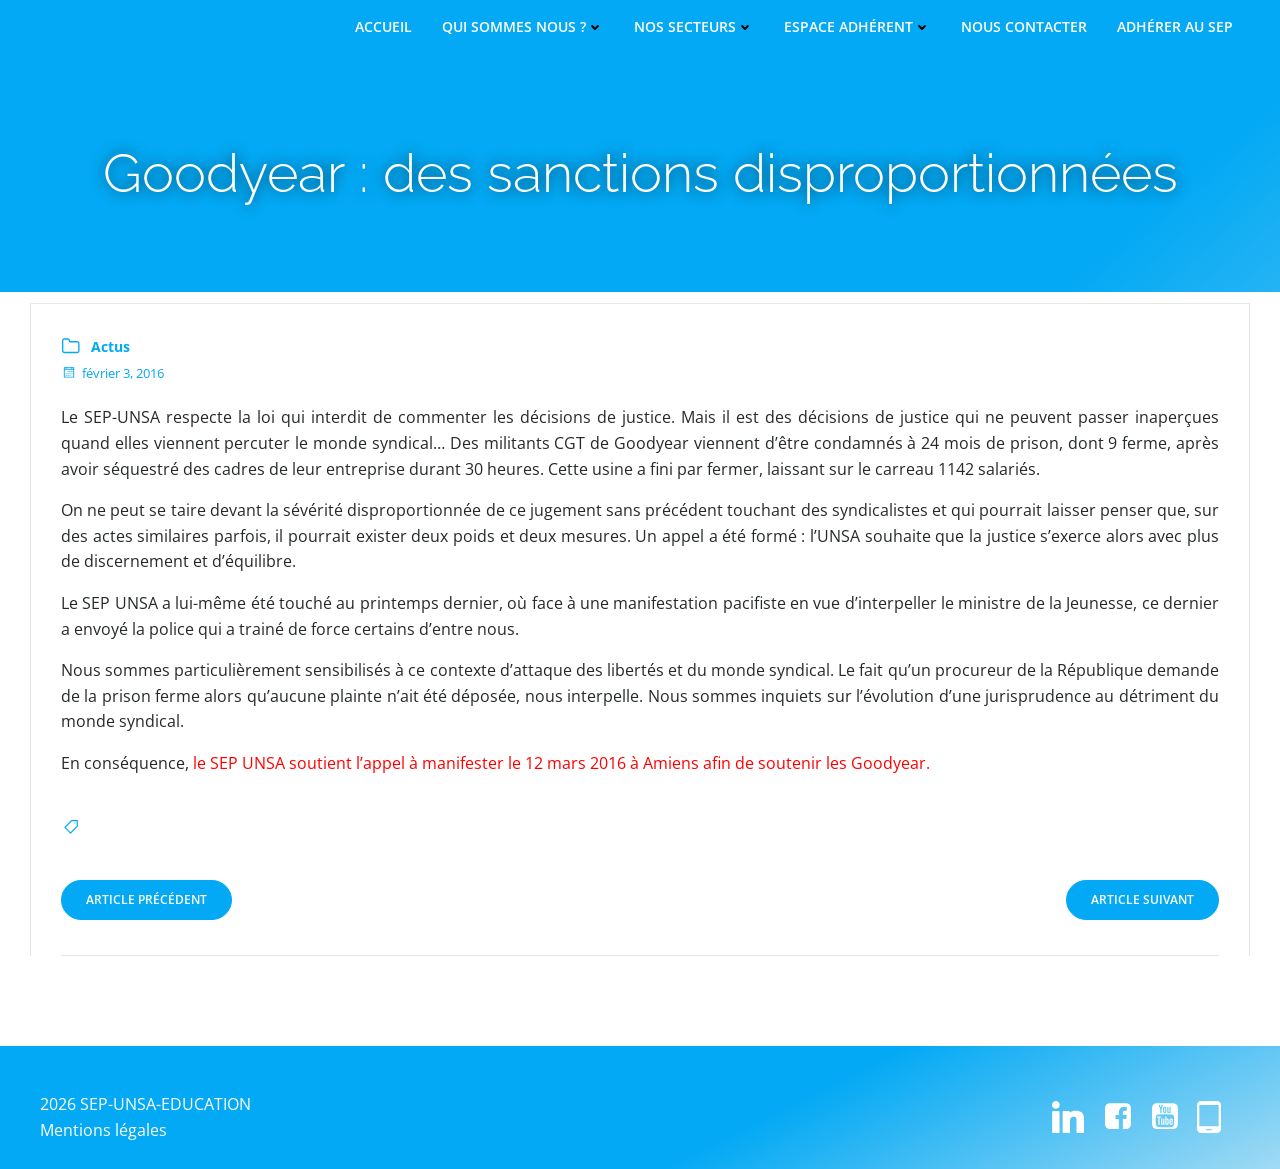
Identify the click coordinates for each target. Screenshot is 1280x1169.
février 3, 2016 (112, 373)
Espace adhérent (857, 27)
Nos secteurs (694, 27)
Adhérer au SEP (1175, 27)
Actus (110, 346)
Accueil (383, 27)
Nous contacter (1024, 27)
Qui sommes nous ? (523, 27)
